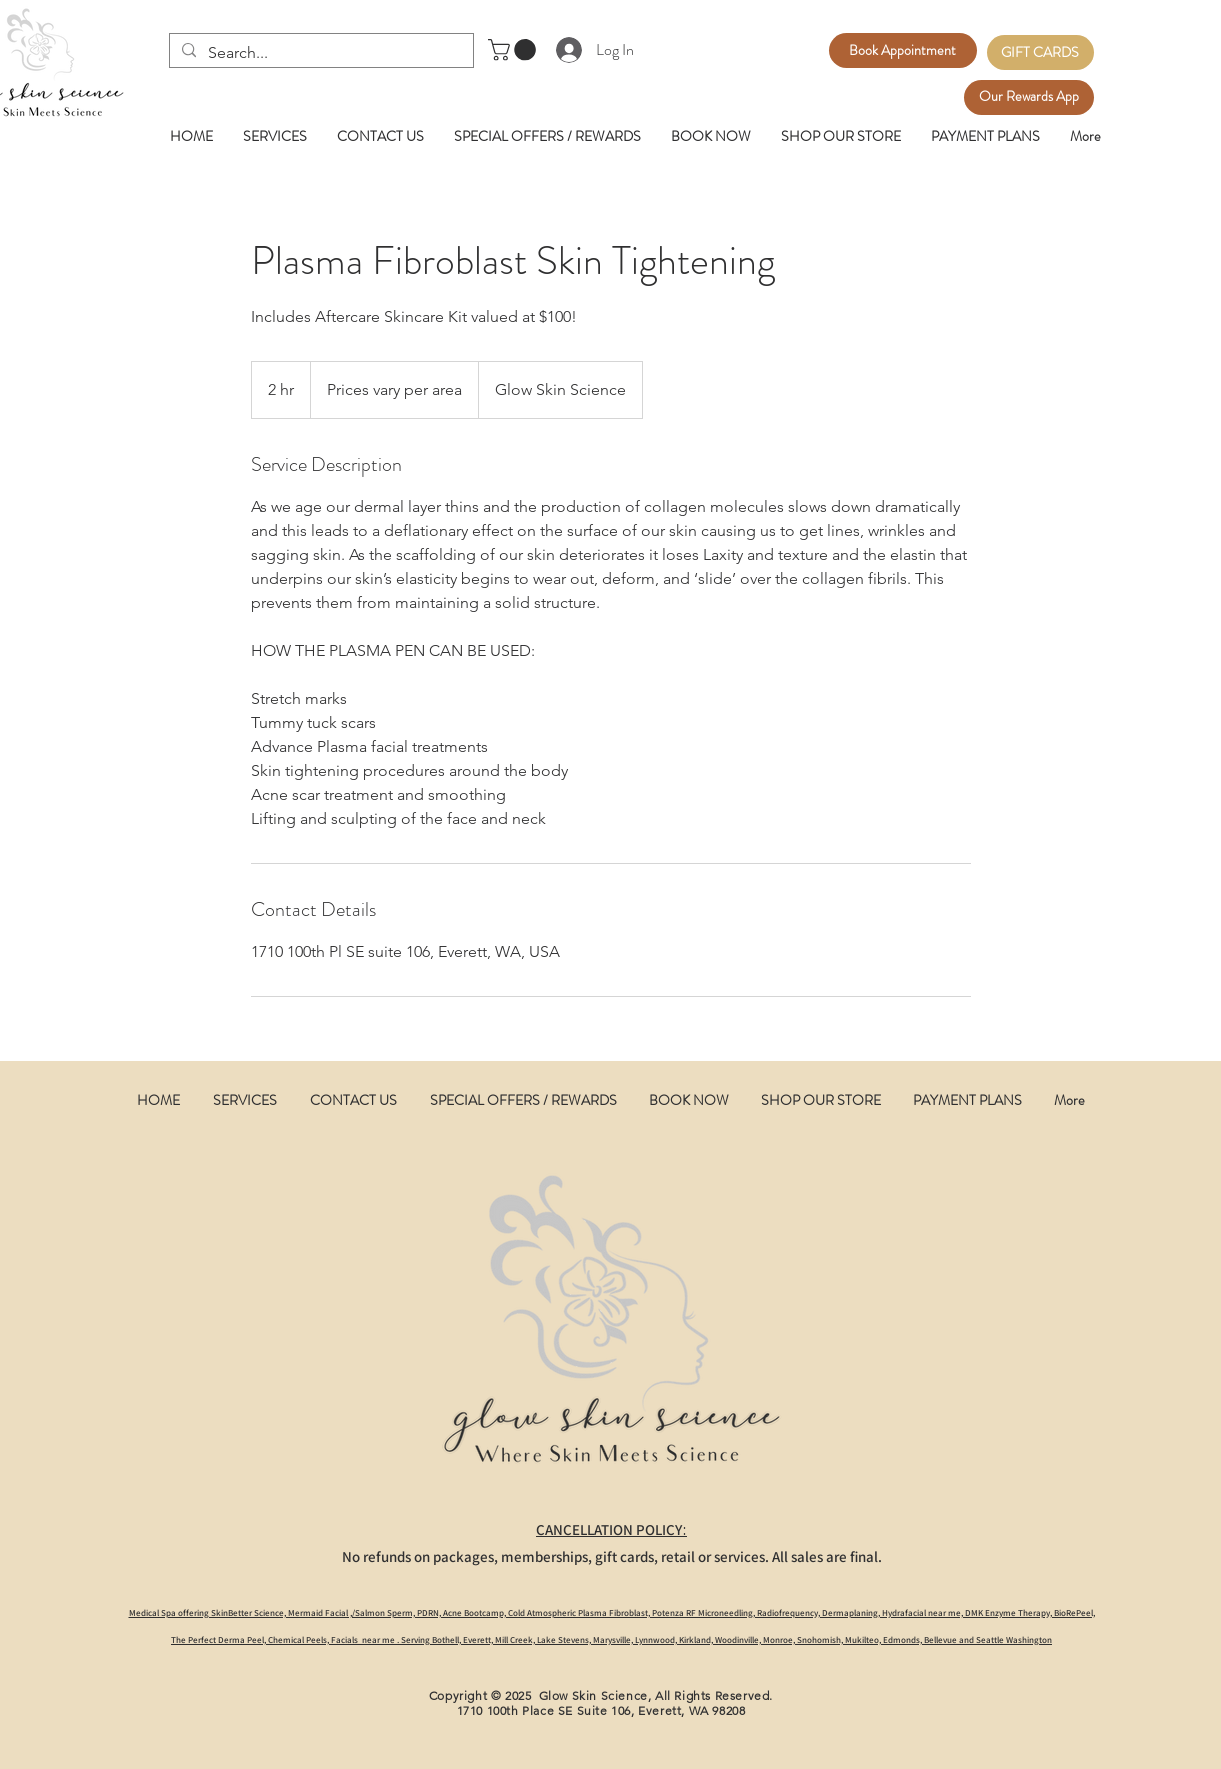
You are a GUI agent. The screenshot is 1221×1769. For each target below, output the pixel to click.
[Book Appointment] (903, 50)
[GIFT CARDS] (1040, 52)
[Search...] (319, 53)
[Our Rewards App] (1029, 97)
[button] (514, 50)
